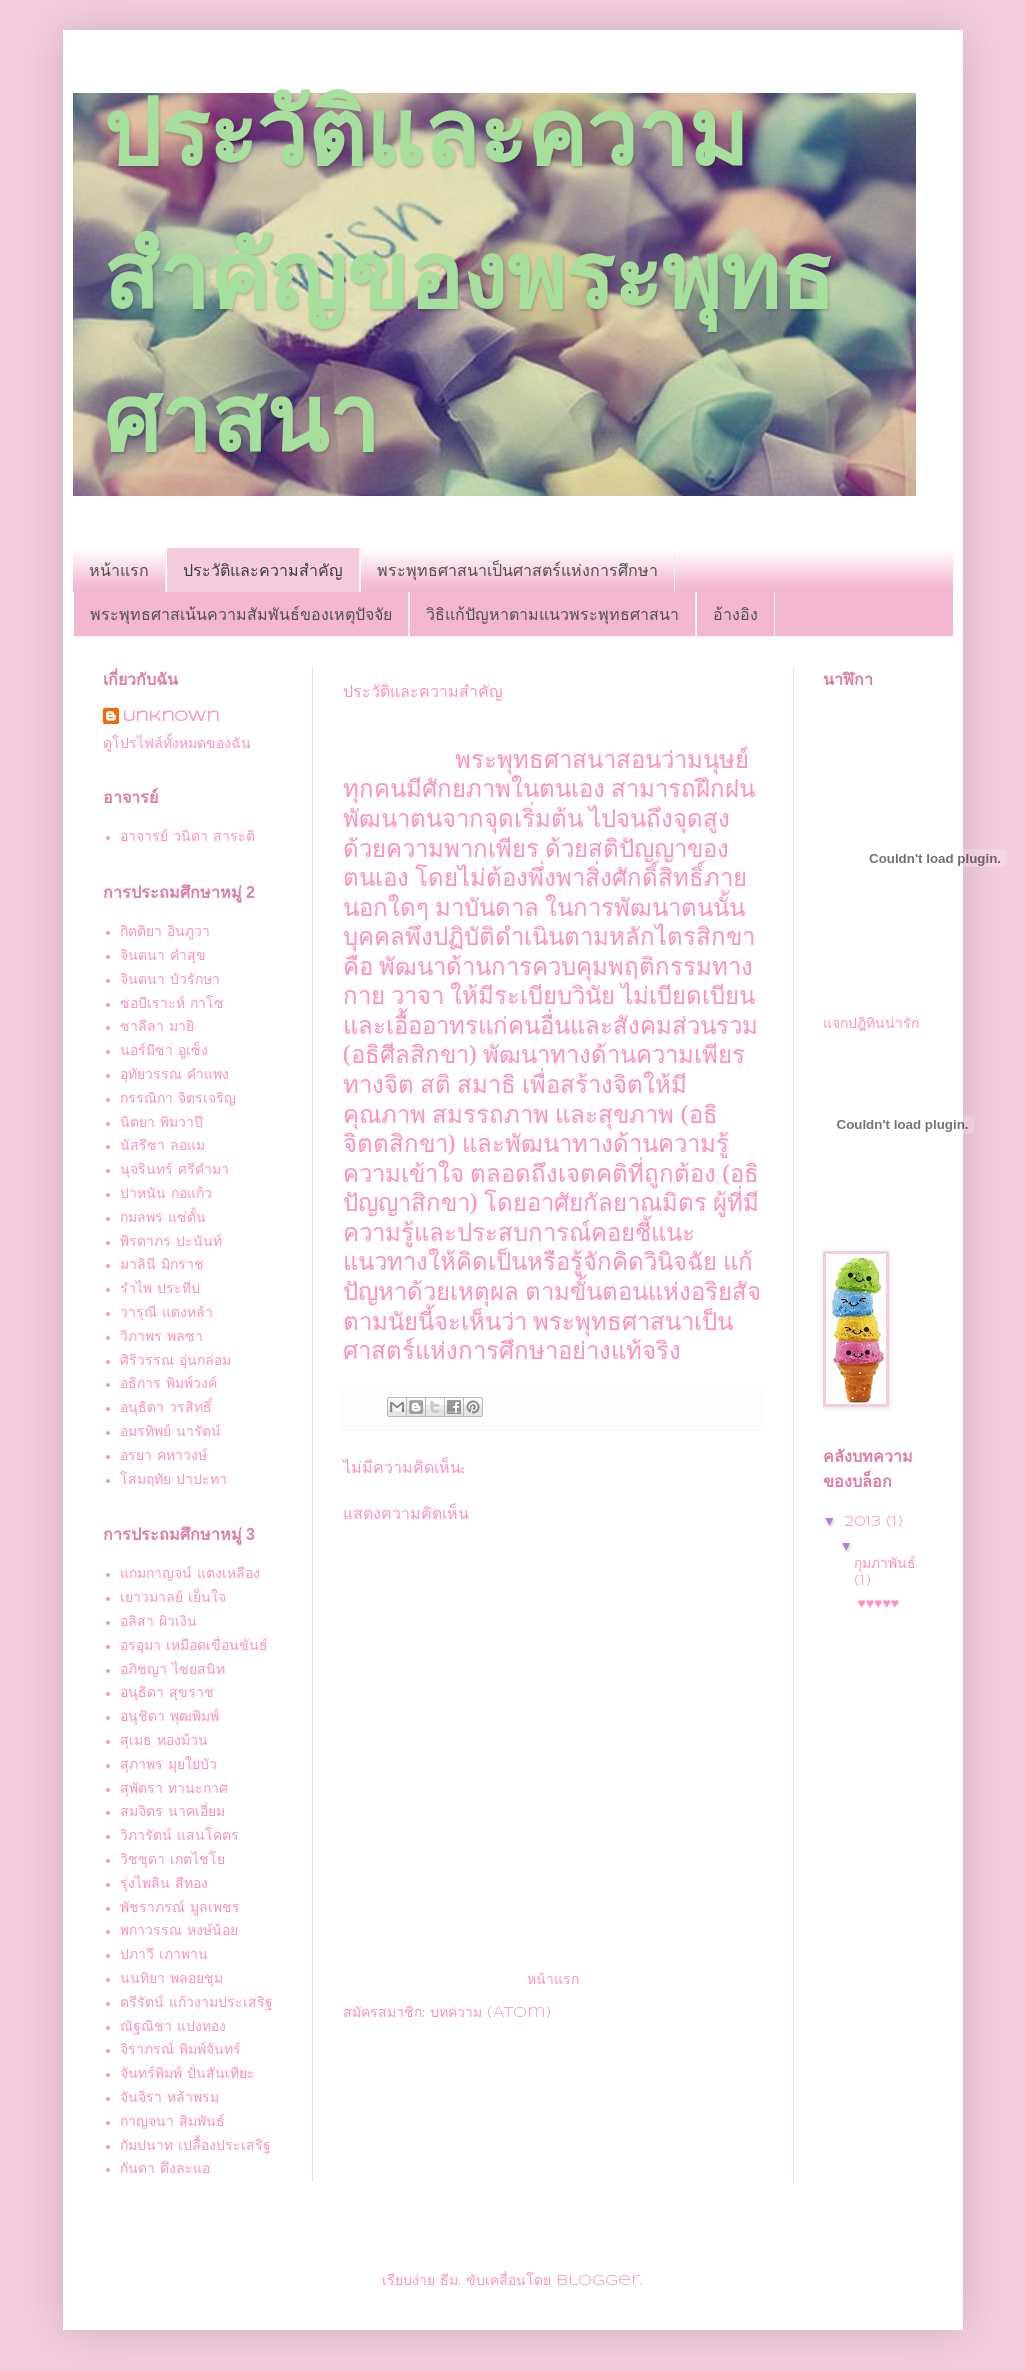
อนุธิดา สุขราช (167, 1693)
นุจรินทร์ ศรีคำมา (174, 1170)
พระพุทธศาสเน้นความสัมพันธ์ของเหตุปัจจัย (241, 614)
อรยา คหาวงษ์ (163, 1456)
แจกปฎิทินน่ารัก (871, 1024)
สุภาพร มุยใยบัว (168, 1765)
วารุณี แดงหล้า (166, 1313)
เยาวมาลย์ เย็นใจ (173, 1598)
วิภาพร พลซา (161, 1337)
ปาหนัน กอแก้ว (166, 1194)
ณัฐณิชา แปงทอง (173, 2027)
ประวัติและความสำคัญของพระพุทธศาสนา (468, 276)
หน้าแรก (119, 570)
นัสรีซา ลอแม (162, 1146)
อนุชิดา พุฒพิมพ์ (169, 1717)
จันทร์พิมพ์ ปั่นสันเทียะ (187, 2074)
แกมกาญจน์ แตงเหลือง (190, 1574)
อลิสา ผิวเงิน (158, 1622)
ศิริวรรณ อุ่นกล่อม (175, 1361)
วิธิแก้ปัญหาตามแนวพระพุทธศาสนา (552, 614)
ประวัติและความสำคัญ (263, 570)
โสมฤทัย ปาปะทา (173, 1480)
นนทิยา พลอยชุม (171, 1979)
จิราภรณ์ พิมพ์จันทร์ (180, 2050)
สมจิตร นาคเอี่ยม (172, 1812)
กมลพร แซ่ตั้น (163, 1218)
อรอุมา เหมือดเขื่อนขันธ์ (194, 1646)
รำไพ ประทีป (160, 1289)
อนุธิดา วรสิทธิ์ (166, 1408)
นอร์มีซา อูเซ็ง (164, 1051)
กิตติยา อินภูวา (165, 932)
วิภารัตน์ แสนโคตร (179, 1836)
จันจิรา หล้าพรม (169, 2098)
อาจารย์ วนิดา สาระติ (187, 837)
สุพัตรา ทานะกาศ (174, 1789)
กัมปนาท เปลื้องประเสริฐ (195, 2146)
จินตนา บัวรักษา (170, 980)
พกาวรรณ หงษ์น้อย (179, 1931)
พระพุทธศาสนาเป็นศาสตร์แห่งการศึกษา (517, 570)
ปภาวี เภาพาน (164, 1955)
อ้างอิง (735, 614)
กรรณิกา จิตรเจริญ (178, 1099)
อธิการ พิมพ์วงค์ (168, 1384)
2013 (865, 1522)
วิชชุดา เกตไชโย (172, 1860)
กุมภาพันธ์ (885, 1564)
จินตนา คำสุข (163, 956)
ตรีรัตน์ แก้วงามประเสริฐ (196, 2003)
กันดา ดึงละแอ (165, 2169)
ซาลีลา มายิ (157, 1027)
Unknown (171, 717)
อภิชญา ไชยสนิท (172, 1670)
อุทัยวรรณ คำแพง (174, 1075)
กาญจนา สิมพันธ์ (172, 2122)
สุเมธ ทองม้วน (164, 1741)
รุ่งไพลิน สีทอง (164, 1884)
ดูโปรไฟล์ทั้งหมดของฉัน (177, 744)
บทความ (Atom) (490, 2013)
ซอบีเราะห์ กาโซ (172, 1004)
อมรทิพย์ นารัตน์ (170, 1432)
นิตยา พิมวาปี (161, 1123)
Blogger (598, 2281)
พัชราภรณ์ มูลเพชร (180, 1908)
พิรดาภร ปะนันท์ (171, 1242)
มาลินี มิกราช (162, 1265)
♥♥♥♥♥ (878, 1604)
